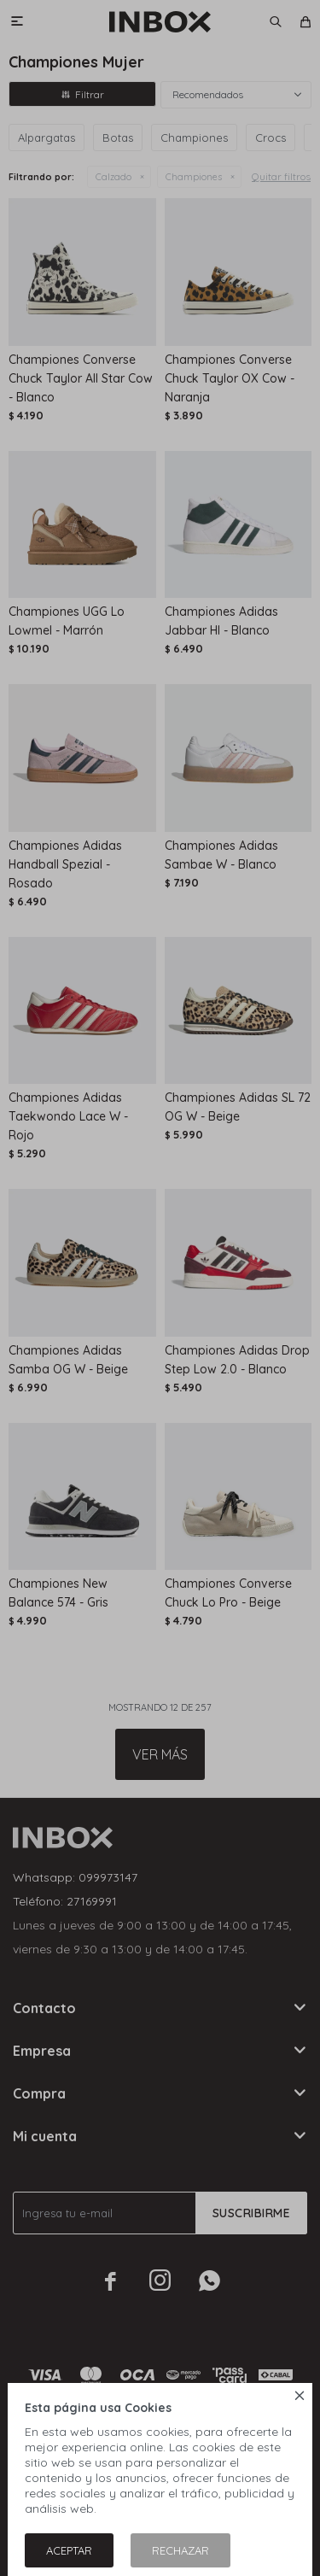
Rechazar (180, 2550)
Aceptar (69, 2550)
